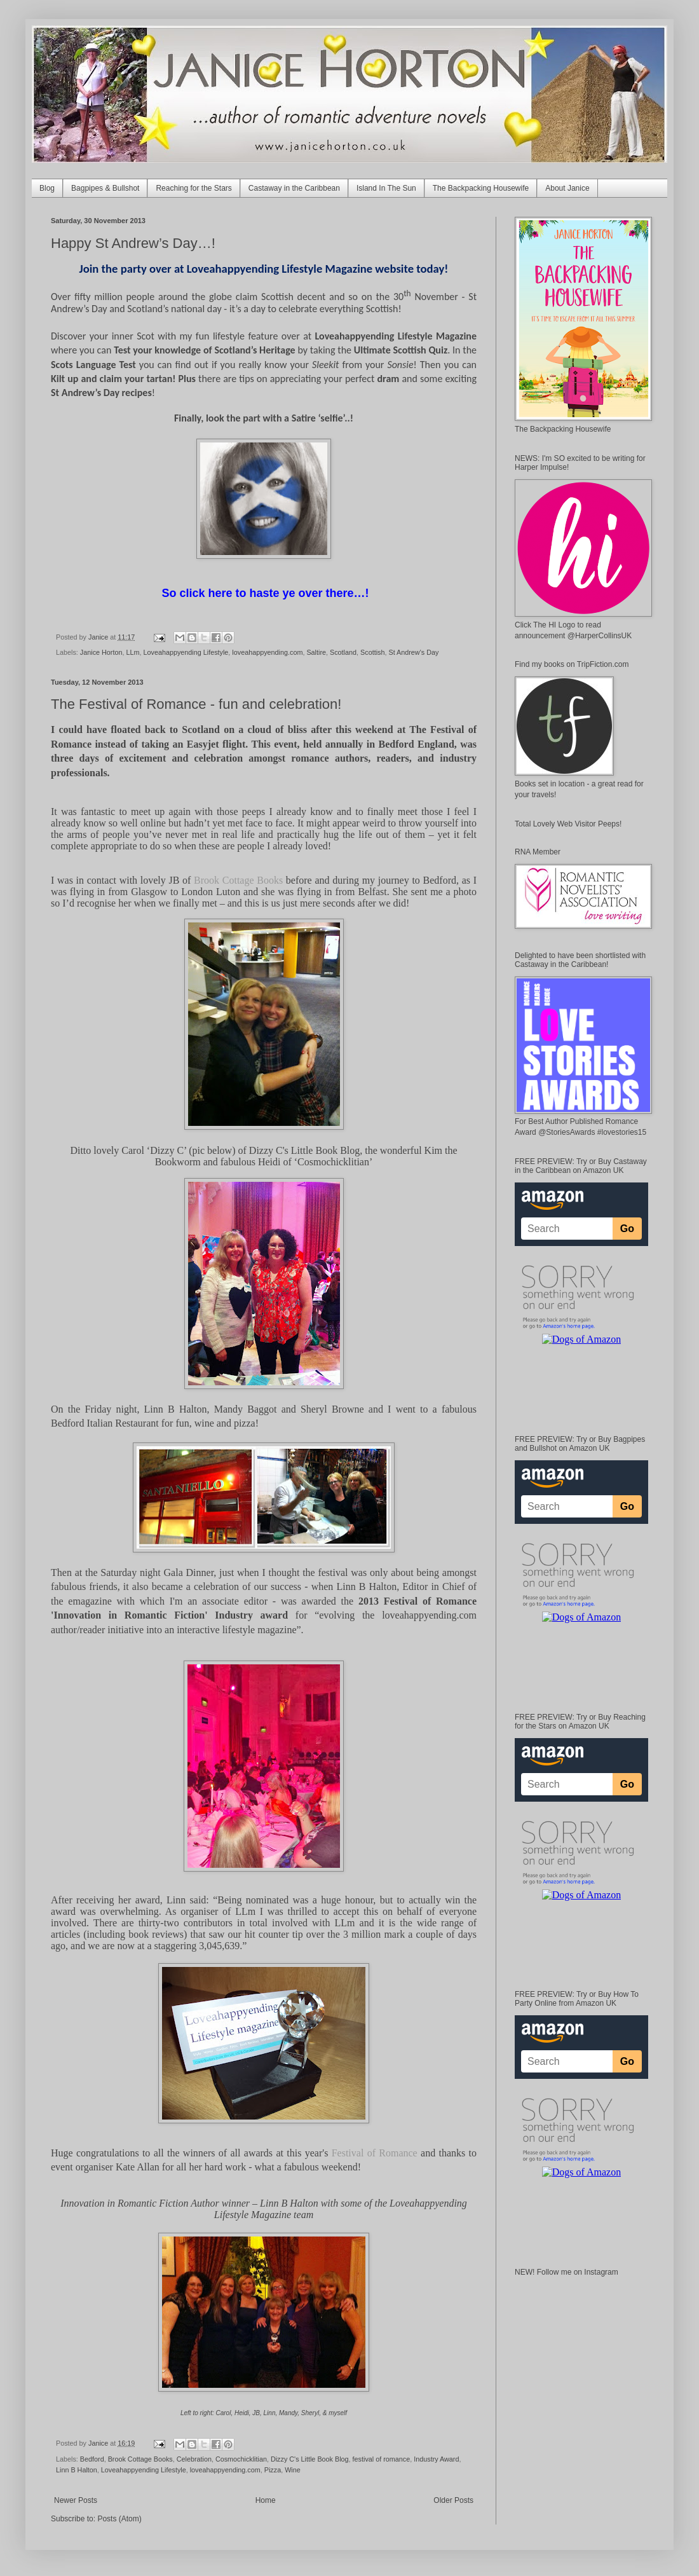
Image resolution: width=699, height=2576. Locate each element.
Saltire (316, 652)
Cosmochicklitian (241, 2459)
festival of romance (382, 2459)
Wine (293, 2470)
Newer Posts (75, 2500)
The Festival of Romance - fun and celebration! (196, 704)
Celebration (194, 2459)
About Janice (567, 188)
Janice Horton (101, 652)
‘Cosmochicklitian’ (333, 1161)
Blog (47, 188)
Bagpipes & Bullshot (105, 188)
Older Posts (453, 2500)
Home (265, 2500)
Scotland (343, 652)
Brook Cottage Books (140, 2459)
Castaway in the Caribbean (294, 188)
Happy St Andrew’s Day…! (133, 243)
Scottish (372, 652)
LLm (132, 652)
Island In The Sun (386, 188)
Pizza (272, 2470)
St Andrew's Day (413, 652)
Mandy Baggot (245, 1409)
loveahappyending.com (267, 652)
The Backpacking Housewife (481, 188)
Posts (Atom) (119, 2518)
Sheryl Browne (332, 1409)
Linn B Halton (175, 1409)
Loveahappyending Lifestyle (185, 652)
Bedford (92, 2459)
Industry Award (436, 2459)
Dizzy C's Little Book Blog (304, 1150)
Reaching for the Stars (193, 188)
